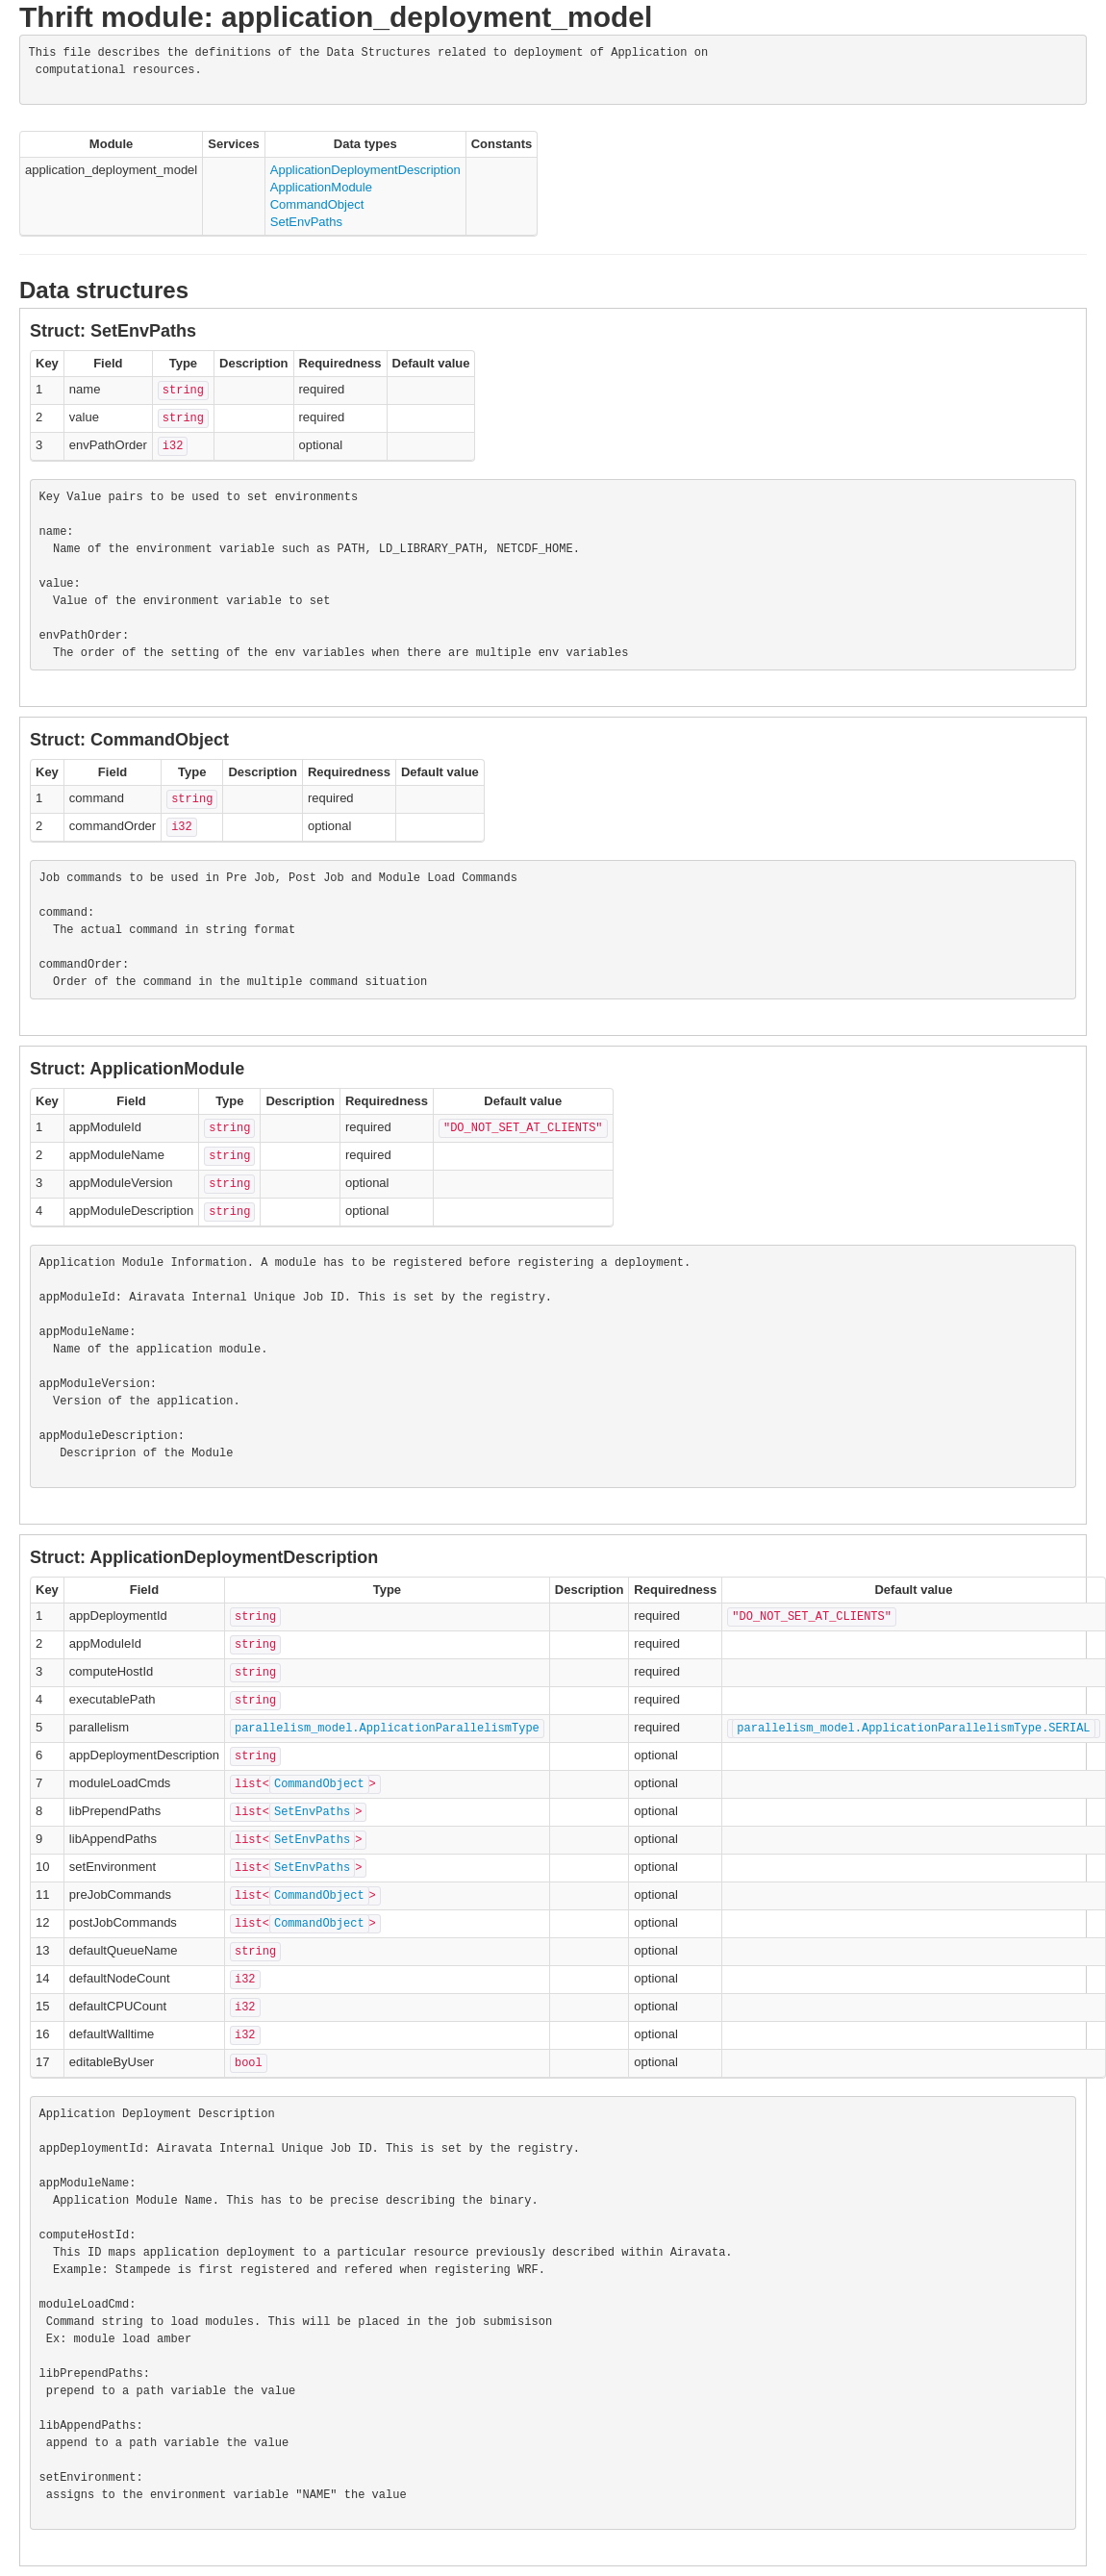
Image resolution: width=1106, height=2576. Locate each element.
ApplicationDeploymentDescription (365, 170)
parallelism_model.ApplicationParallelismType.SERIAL (913, 1728)
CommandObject (317, 204)
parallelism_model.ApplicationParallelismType (387, 1728)
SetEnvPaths (306, 222)
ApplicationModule (321, 187)
